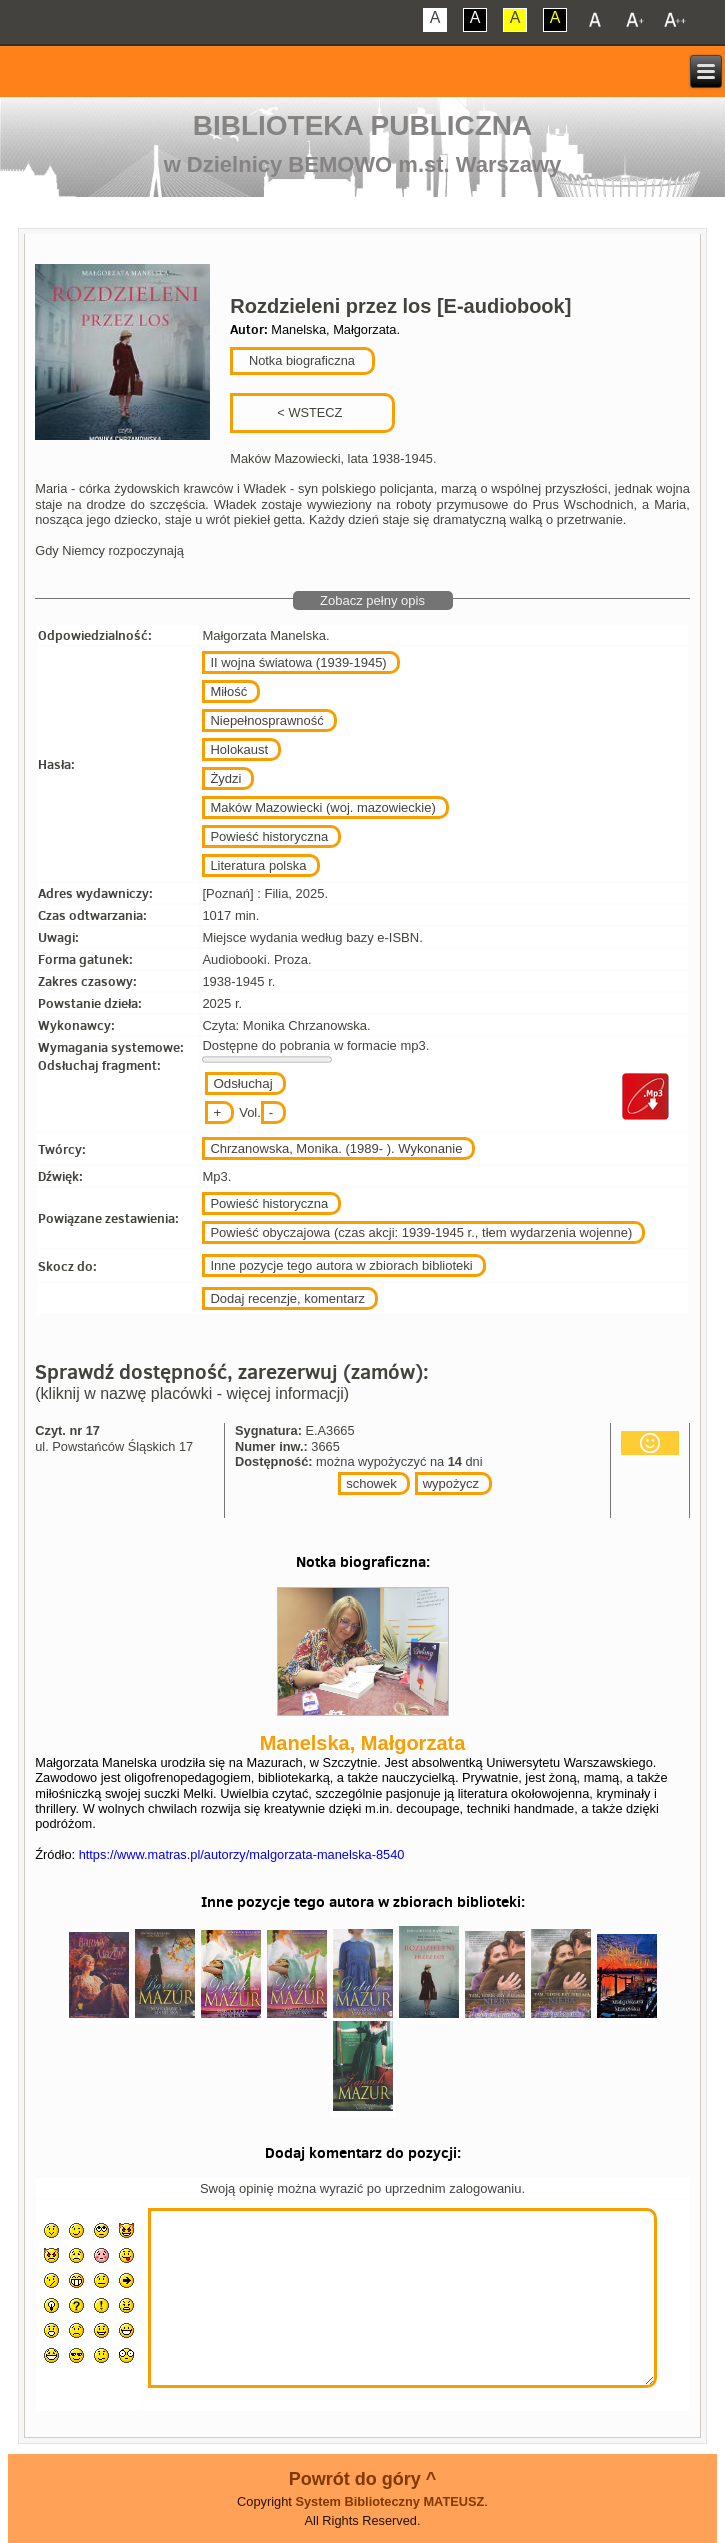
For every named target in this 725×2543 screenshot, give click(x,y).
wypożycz (451, 1483)
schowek (371, 1483)
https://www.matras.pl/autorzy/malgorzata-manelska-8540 (242, 1854)
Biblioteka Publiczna (363, 125)
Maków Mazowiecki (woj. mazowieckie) (322, 807)
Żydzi (225, 778)
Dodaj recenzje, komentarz (287, 1298)
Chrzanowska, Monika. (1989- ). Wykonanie (336, 1148)
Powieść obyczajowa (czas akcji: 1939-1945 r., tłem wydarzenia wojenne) (421, 1232)
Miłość (228, 691)
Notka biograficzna (300, 360)
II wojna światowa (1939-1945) (298, 662)
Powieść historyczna (269, 836)
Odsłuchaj (242, 1083)
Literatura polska (258, 865)
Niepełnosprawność (266, 720)
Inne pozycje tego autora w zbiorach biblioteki (341, 1265)
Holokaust (239, 749)
